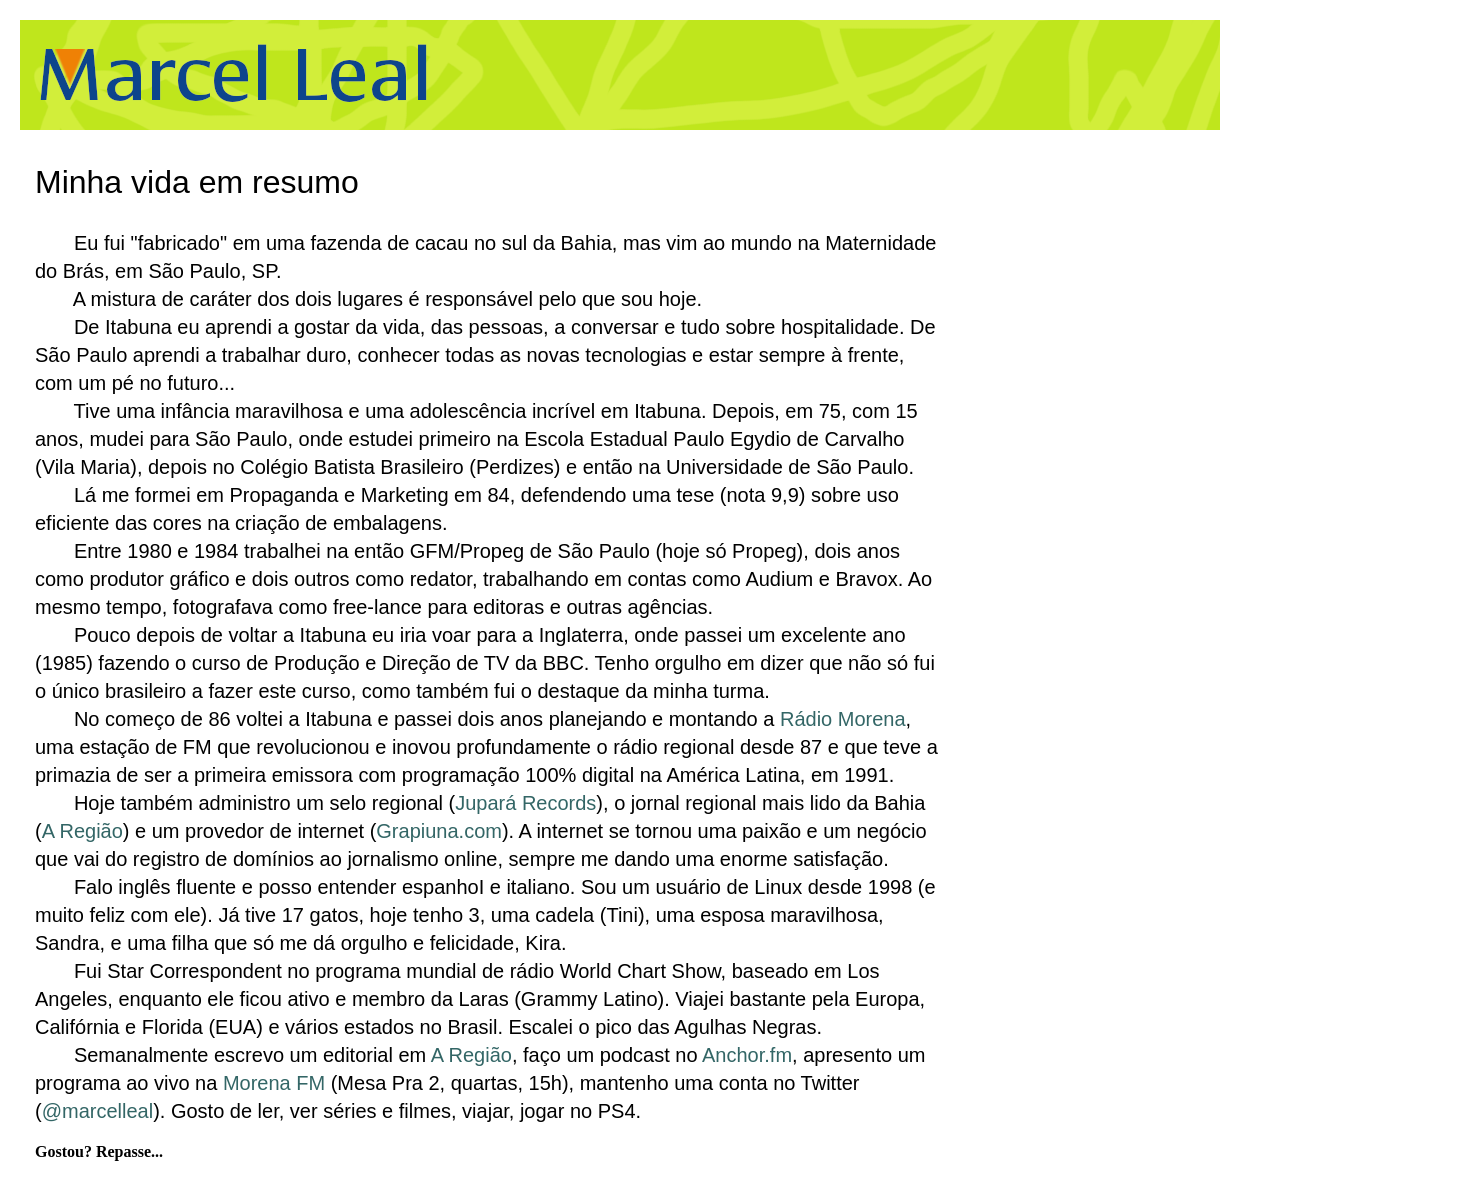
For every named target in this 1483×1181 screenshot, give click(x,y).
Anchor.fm (747, 1055)
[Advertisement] (844, 75)
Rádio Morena (843, 719)
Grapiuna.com (439, 831)
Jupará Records (525, 803)
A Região (82, 831)
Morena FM (274, 1083)
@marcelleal (97, 1111)
